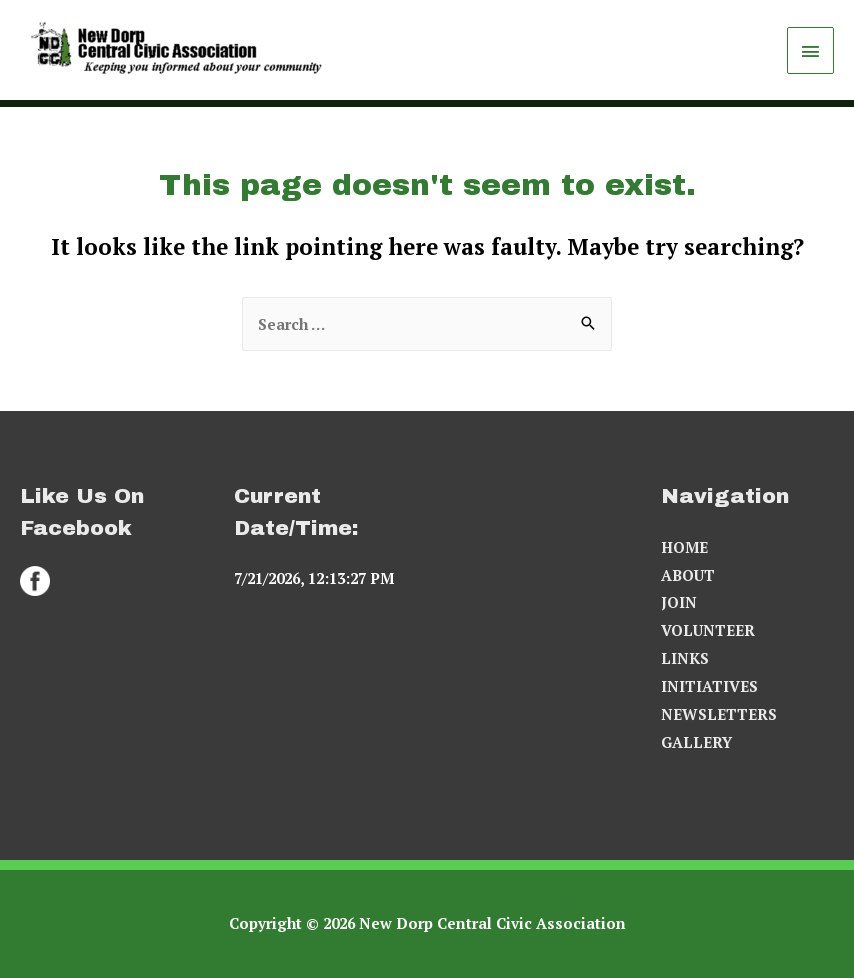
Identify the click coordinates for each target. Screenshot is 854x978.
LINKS (685, 658)
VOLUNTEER (708, 630)
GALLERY (696, 742)
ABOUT (688, 575)
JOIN (679, 602)
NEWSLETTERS (719, 714)
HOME (684, 547)
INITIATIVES (709, 686)
